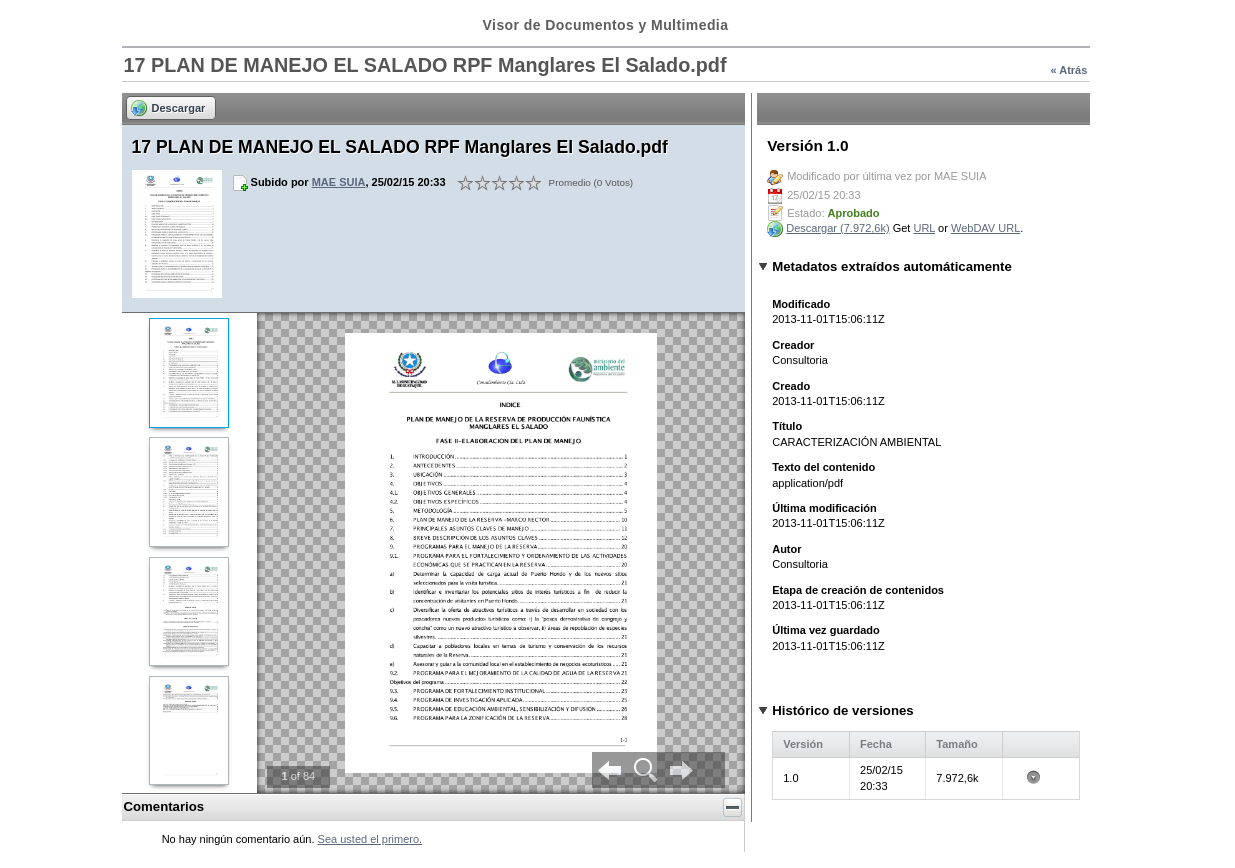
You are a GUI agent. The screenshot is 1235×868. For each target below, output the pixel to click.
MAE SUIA (339, 182)
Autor (786, 549)
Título (787, 426)
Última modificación (824, 508)
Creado (791, 386)
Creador (793, 345)
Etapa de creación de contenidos (858, 590)
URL (924, 228)
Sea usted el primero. (370, 839)
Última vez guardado (826, 630)
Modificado (801, 304)
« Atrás (1068, 70)
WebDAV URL (985, 228)
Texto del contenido (823, 467)
